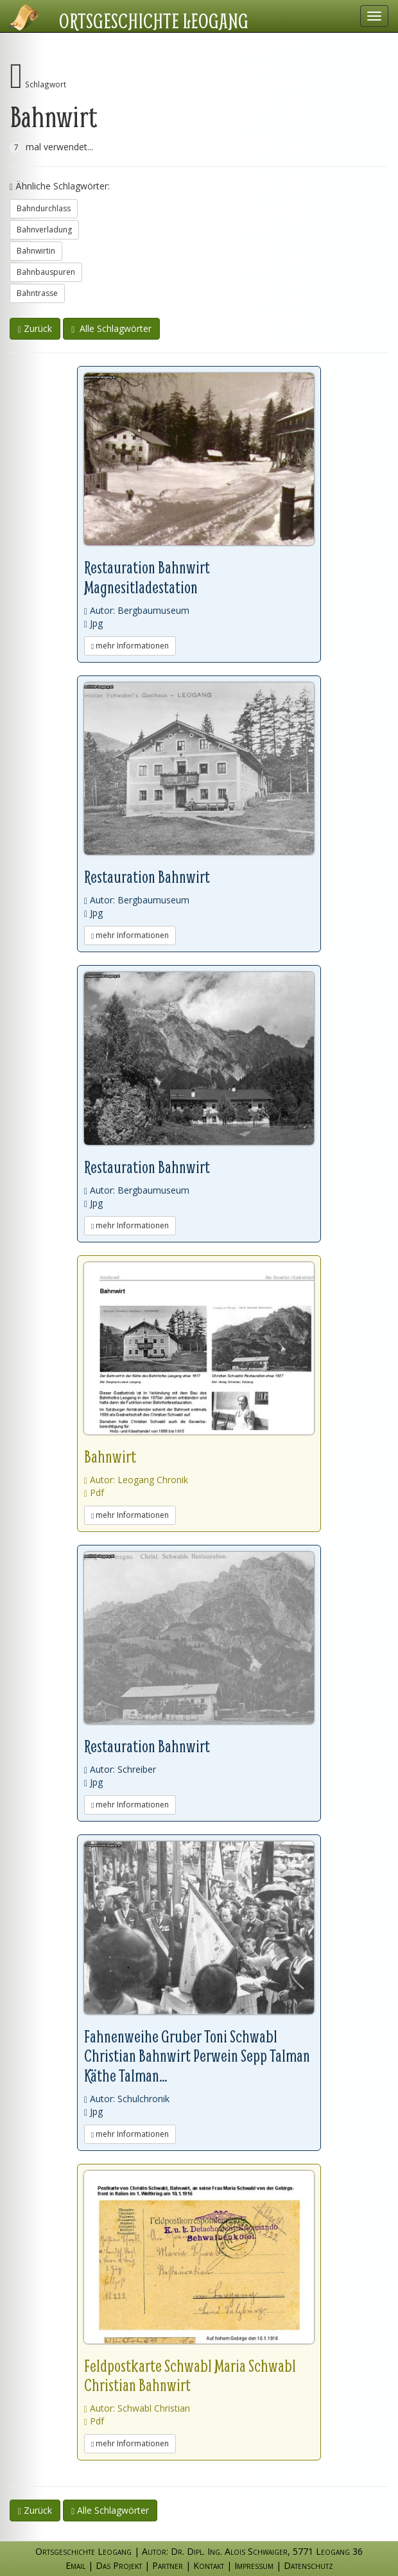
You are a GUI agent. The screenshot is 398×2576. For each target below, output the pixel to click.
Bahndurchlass (44, 208)
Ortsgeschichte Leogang (153, 20)
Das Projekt (119, 2565)
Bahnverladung (44, 229)
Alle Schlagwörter (111, 328)
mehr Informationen (130, 645)
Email (75, 2565)
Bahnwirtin (36, 250)
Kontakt (208, 2565)
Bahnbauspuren (46, 271)
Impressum (253, 2565)
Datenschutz (308, 2565)
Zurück (35, 328)
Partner (167, 2565)
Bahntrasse (37, 293)
